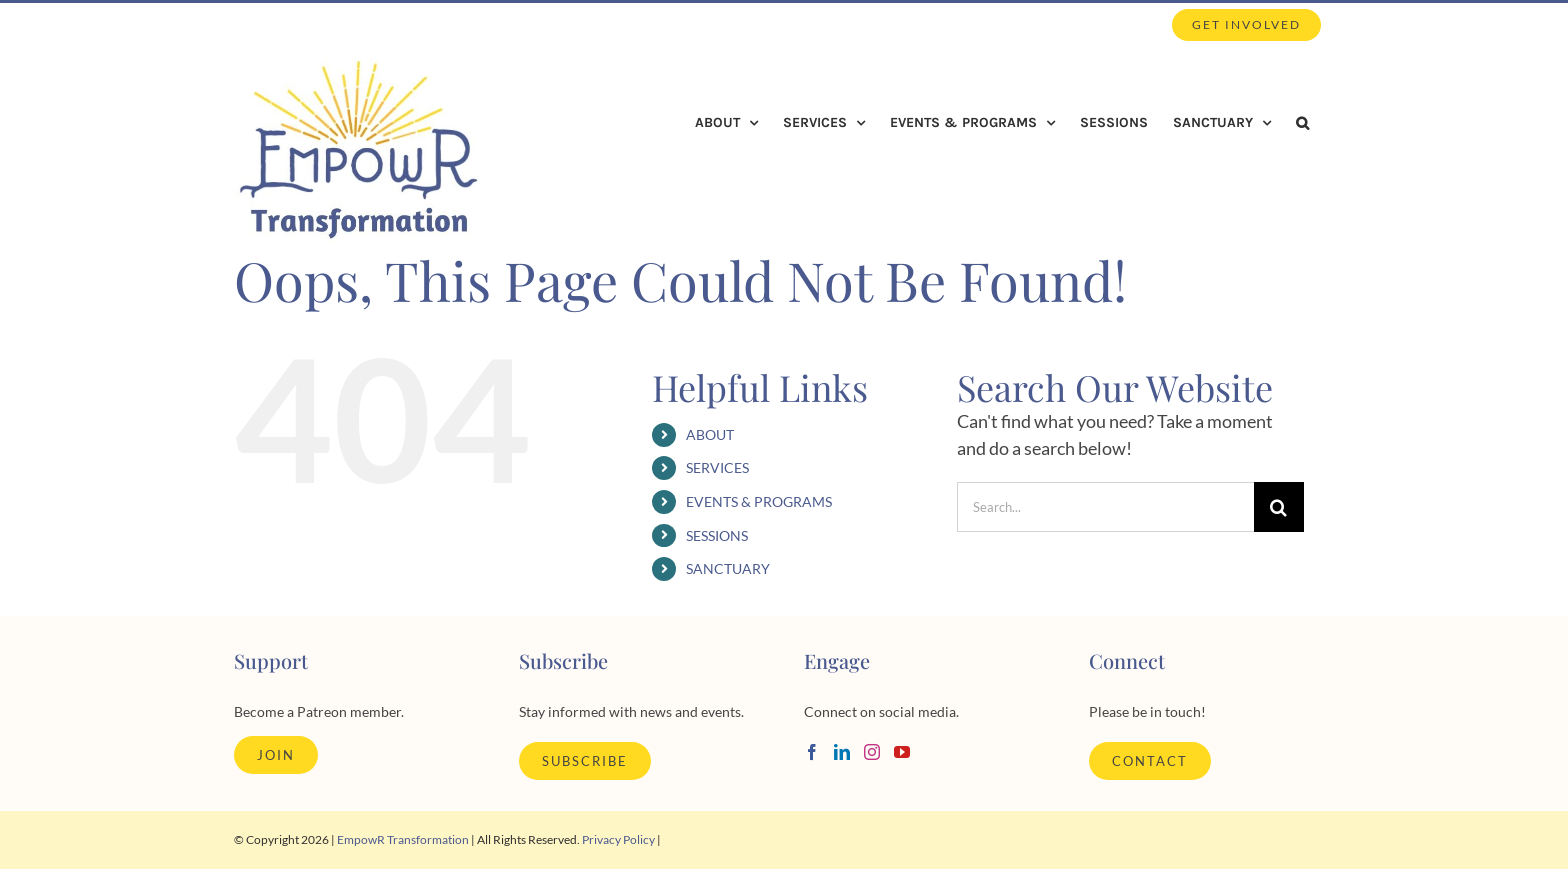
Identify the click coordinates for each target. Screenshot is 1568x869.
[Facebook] (812, 752)
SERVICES (717, 467)
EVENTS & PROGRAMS (759, 501)
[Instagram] (872, 752)
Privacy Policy (618, 839)
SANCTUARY (728, 568)
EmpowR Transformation (403, 839)
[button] (1302, 123)
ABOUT (710, 434)
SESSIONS (717, 535)
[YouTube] (902, 752)
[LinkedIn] (842, 752)
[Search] (1279, 507)
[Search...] (1105, 507)
